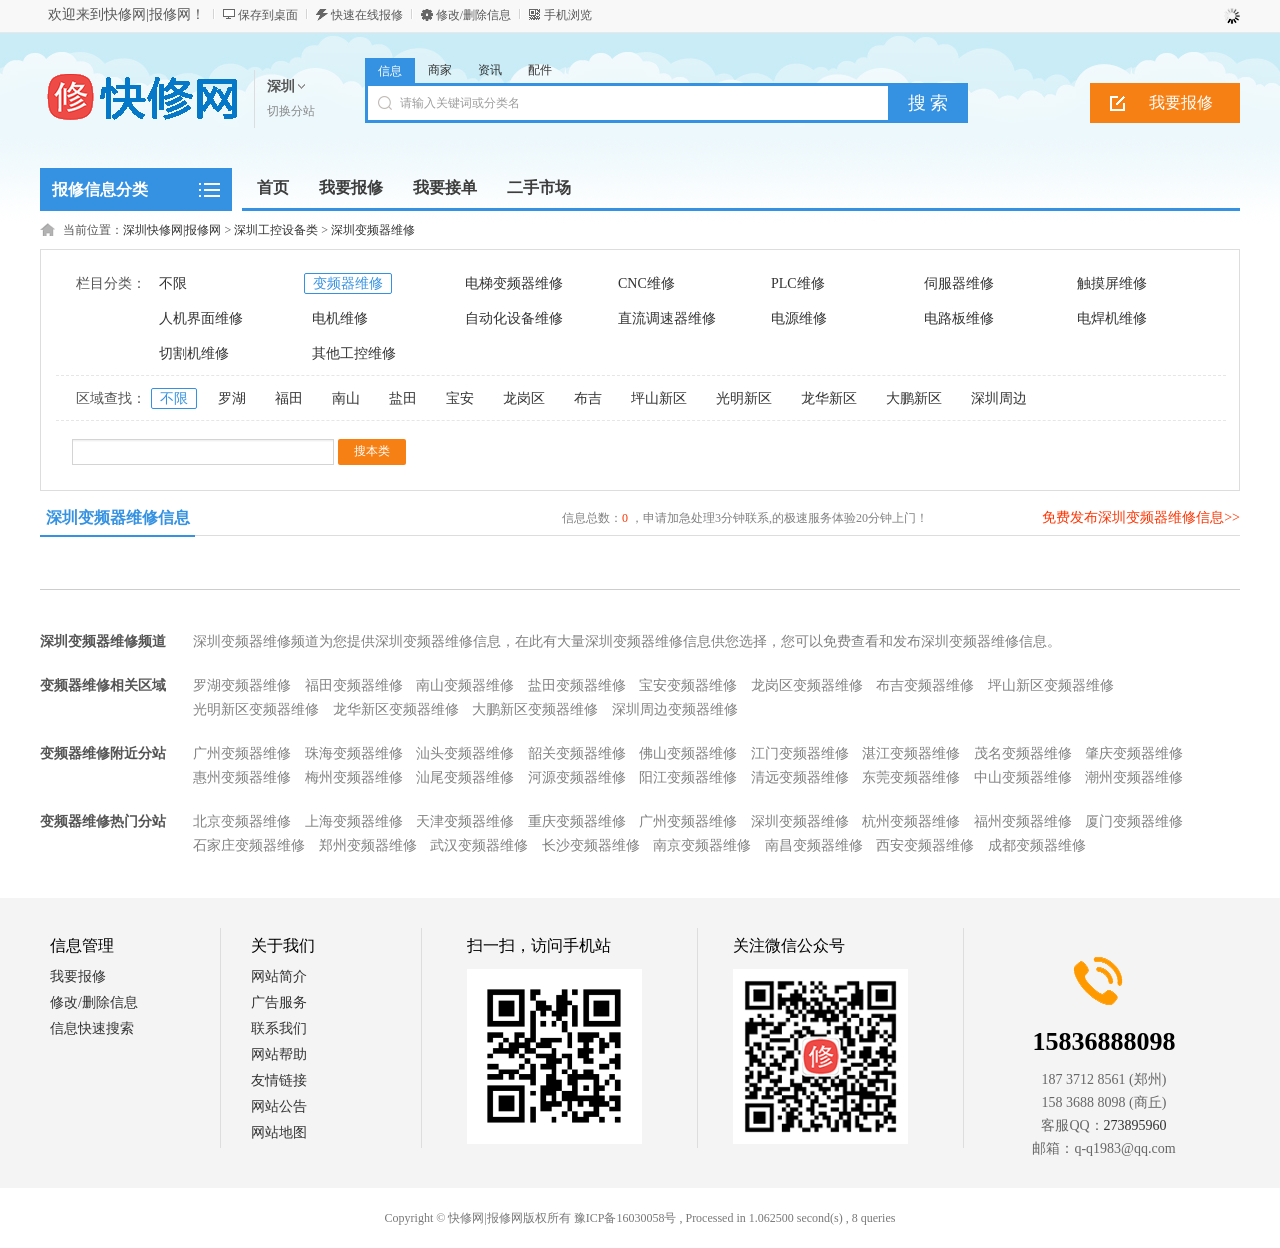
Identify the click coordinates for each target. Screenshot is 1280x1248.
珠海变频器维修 (354, 753)
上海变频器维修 (354, 821)
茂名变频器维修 (1023, 753)
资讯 (490, 70)
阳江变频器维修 (688, 777)
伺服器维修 (959, 283)
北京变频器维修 (242, 821)
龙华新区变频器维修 (396, 709)
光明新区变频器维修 (256, 709)
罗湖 (232, 398)
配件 (540, 70)
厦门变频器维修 (1134, 821)
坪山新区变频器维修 (1051, 685)
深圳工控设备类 (276, 230)
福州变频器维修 (1023, 821)
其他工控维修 (354, 353)
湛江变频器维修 (911, 753)
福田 (289, 398)
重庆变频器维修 (577, 821)
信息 (390, 71)
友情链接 (279, 1080)
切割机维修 (194, 353)
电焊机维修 (1112, 318)
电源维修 (799, 318)
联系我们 (279, 1028)
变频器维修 (348, 283)
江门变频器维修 (800, 753)
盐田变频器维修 (577, 685)
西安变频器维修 (925, 845)
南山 (346, 398)
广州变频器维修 (242, 753)
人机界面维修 (201, 318)
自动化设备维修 (514, 318)
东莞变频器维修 (911, 777)
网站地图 (279, 1132)
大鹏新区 (914, 398)
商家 (440, 70)
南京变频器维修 (702, 845)
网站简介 (279, 976)
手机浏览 (568, 15)
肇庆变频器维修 (1134, 753)
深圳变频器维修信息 (118, 517)
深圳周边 (999, 398)
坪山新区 (659, 398)
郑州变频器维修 (368, 845)
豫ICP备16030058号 (625, 1218)
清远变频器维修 (800, 777)
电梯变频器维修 (514, 283)
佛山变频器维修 (688, 753)
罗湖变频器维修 (242, 685)
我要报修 (1181, 102)
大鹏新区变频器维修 (535, 709)
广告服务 (279, 1002)
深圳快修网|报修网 (172, 230)
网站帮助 (279, 1054)
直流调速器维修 (667, 318)
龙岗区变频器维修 (807, 685)
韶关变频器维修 (577, 753)
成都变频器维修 (1037, 845)
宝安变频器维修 (688, 685)
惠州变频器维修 (242, 777)
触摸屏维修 (1112, 283)
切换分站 (291, 111)
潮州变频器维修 (1134, 777)
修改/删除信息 (473, 15)
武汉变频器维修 (479, 845)
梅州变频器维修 (354, 777)
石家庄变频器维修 (249, 845)
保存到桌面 (268, 15)
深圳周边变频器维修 (675, 709)
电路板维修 (959, 318)
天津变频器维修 (465, 821)
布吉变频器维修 (925, 685)
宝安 (460, 398)
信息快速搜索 (92, 1028)
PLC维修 (798, 283)
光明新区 (744, 398)
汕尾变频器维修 (465, 777)
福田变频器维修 (354, 685)
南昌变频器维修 (814, 845)
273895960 (1135, 1125)
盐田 (403, 398)
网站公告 (279, 1106)
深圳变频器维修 (373, 230)
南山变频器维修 (465, 685)
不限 (173, 283)
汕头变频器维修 (465, 753)
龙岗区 (524, 398)
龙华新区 (829, 398)
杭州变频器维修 (911, 821)
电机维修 (340, 318)
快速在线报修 (367, 15)
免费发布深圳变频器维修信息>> (1141, 517)
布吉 (588, 398)
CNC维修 (646, 283)
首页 (273, 187)
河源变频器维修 (577, 777)
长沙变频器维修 (591, 845)
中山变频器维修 (1023, 777)
